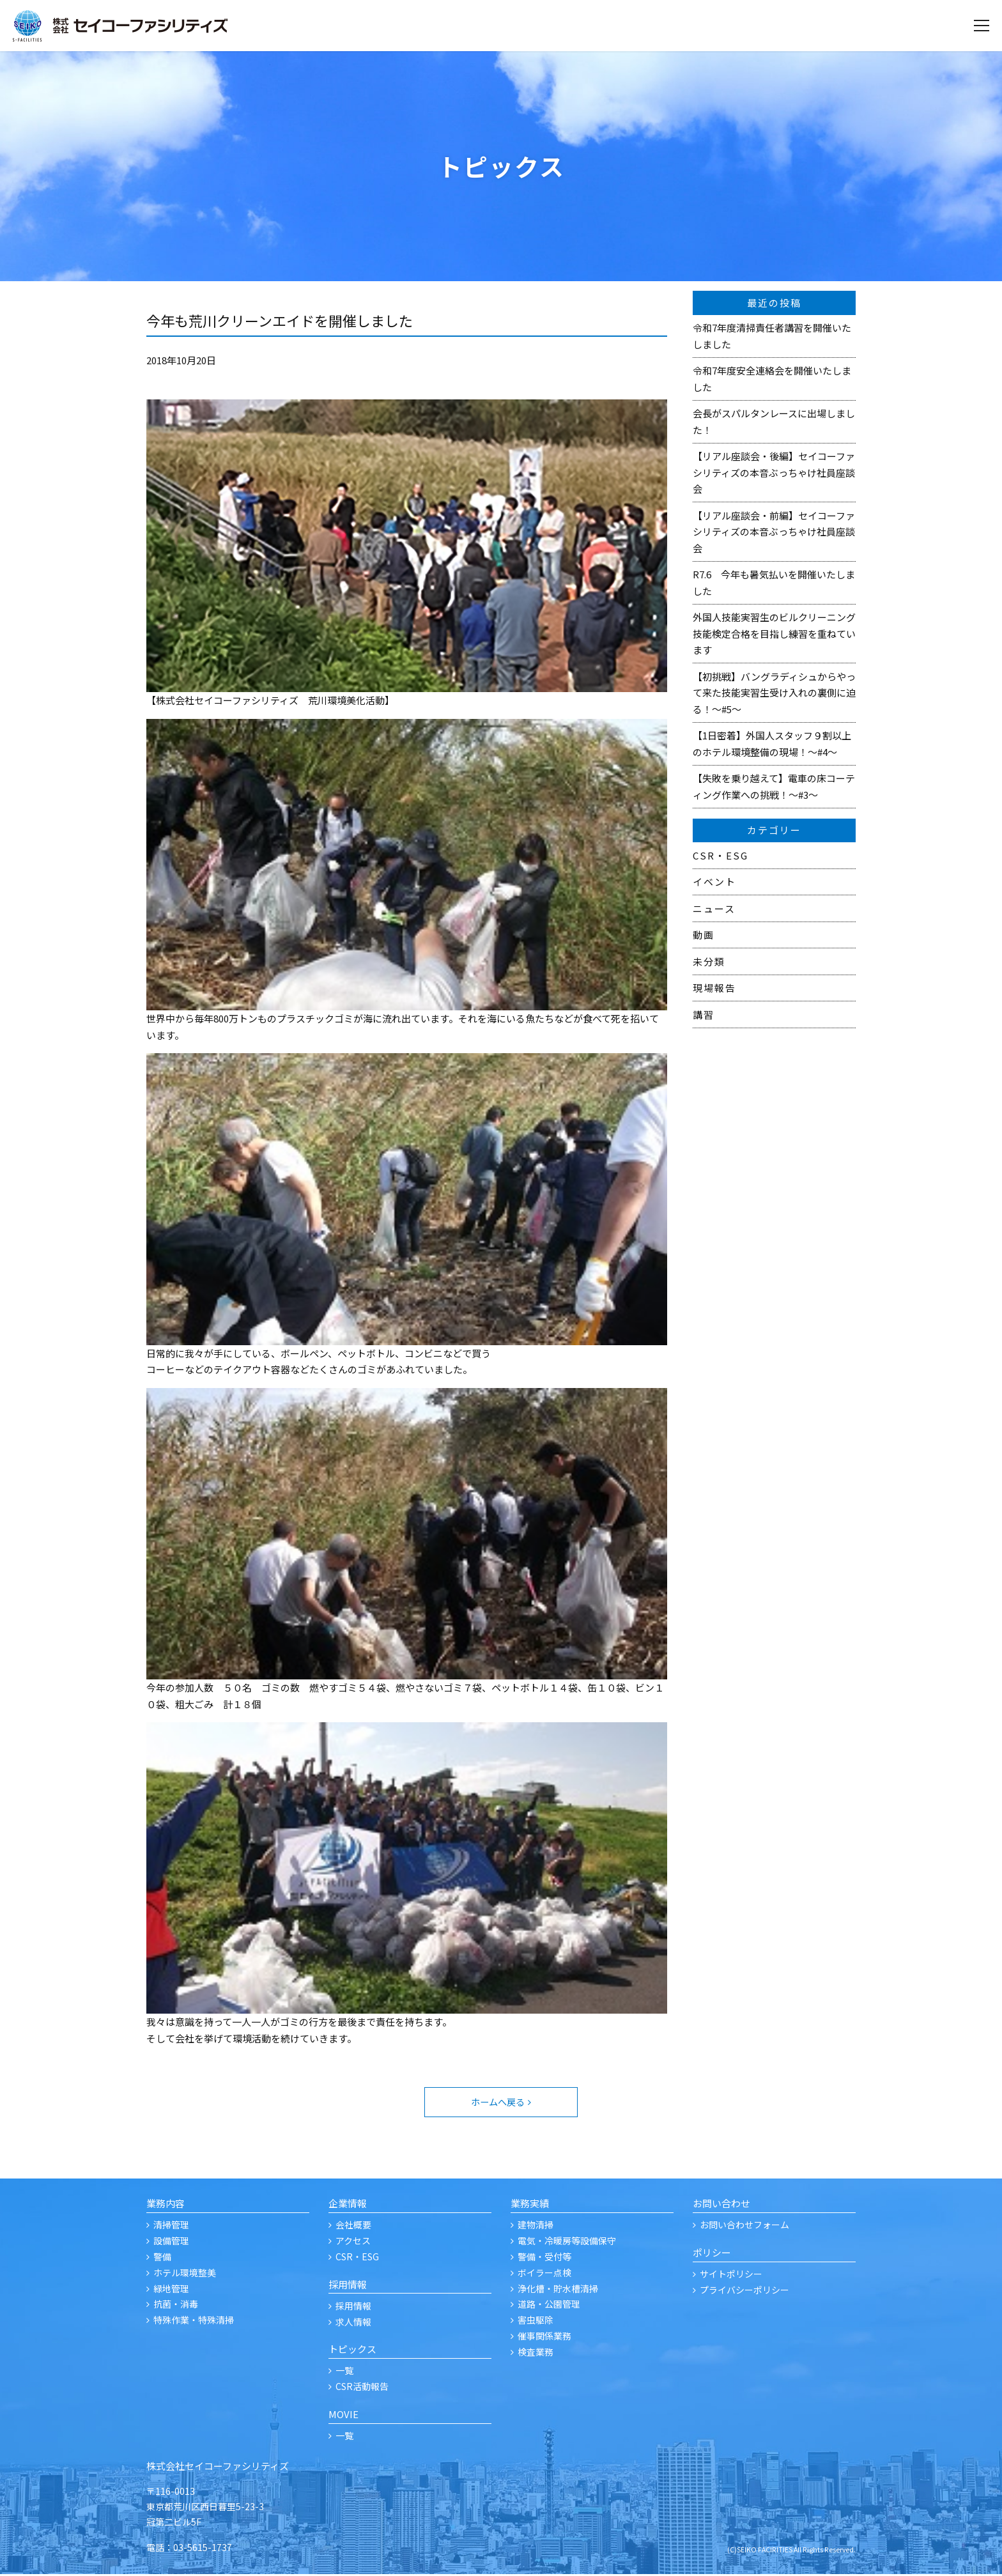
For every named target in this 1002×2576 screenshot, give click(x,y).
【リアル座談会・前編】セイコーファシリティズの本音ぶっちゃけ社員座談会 (774, 532)
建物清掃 (535, 2226)
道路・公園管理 (549, 2305)
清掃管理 (171, 2226)
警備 (162, 2257)
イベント (714, 881)
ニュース (714, 908)
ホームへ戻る (497, 2103)
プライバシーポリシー (744, 2291)
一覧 (344, 2372)
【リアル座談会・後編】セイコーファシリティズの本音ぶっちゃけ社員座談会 (774, 472)
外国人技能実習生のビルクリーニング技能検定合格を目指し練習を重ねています (774, 633)
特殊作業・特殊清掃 (193, 2321)
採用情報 (353, 2307)
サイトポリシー (731, 2275)
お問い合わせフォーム (744, 2226)
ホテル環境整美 (184, 2273)
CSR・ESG (720, 855)
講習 (703, 1014)
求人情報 (353, 2323)
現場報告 (714, 987)
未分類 (709, 961)
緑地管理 (171, 2289)
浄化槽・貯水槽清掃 (558, 2289)
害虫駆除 (535, 2321)
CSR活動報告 (362, 2388)
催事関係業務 (544, 2337)
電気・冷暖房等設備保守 (567, 2242)
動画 (703, 934)
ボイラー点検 (544, 2273)
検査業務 (535, 2353)
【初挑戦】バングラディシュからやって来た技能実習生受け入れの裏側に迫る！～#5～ (774, 693)
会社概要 (353, 2226)
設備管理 (171, 2242)
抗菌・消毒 (175, 2305)
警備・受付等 (544, 2257)
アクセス (353, 2242)
